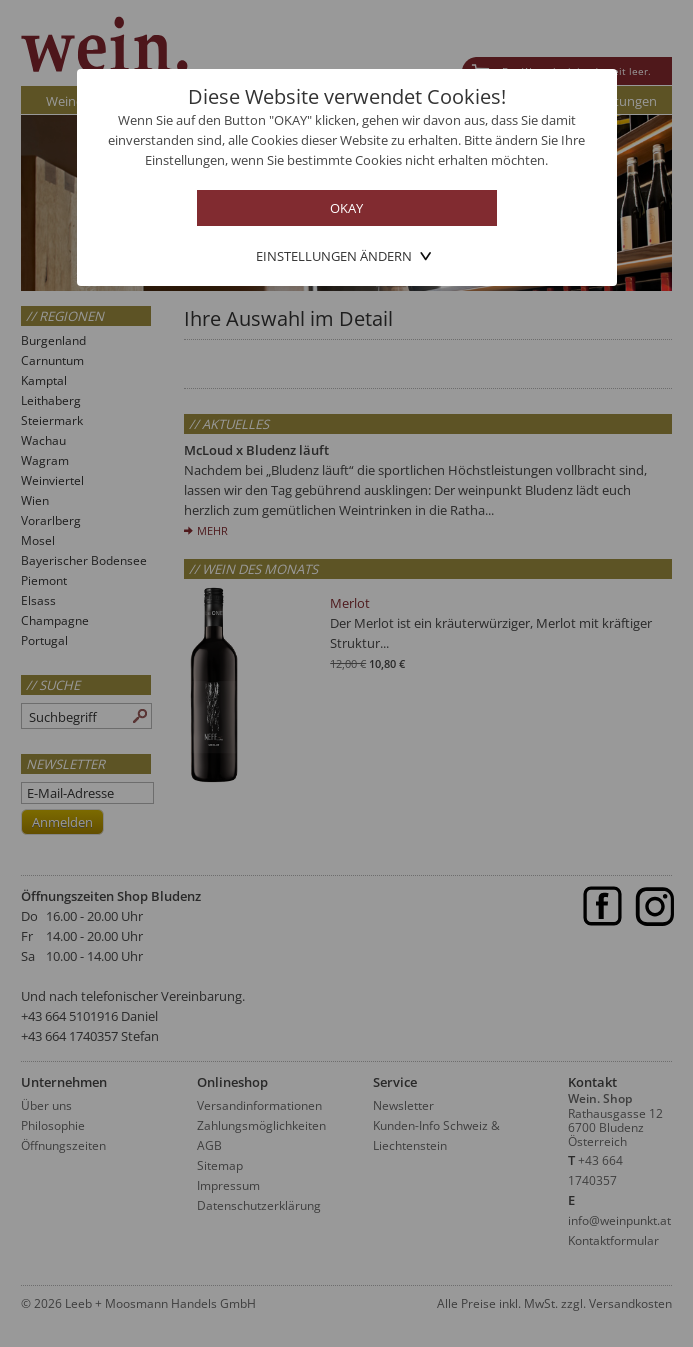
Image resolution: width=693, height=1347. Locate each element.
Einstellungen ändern (334, 256)
